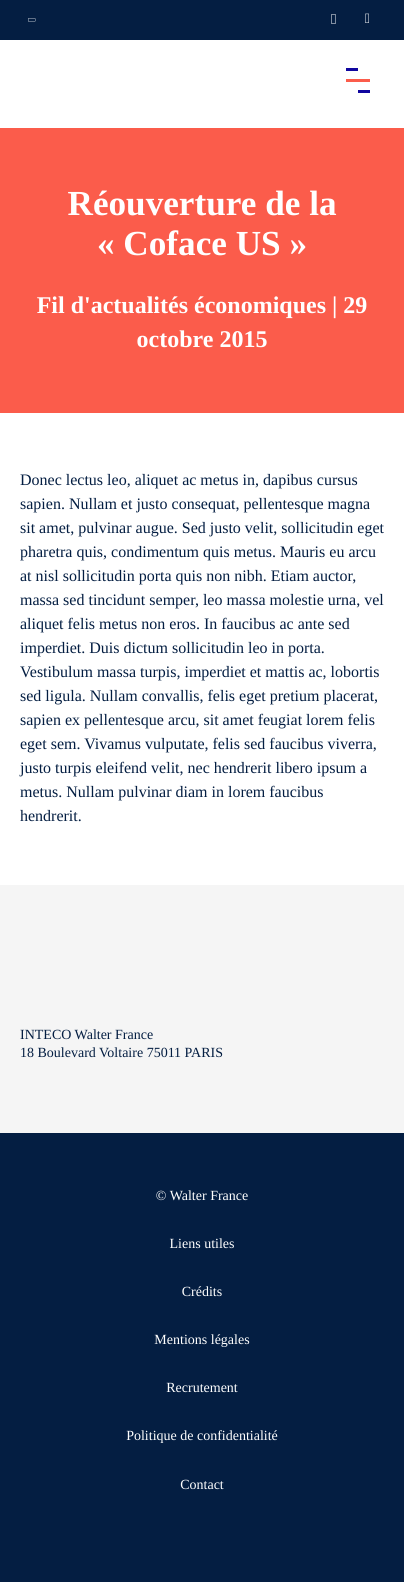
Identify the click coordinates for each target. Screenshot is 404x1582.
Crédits (202, 1292)
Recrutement (202, 1388)
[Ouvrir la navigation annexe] (32, 20)
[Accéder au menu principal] (358, 80)
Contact (202, 1485)
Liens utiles (202, 1244)
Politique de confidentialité (202, 1436)
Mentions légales (201, 1340)
